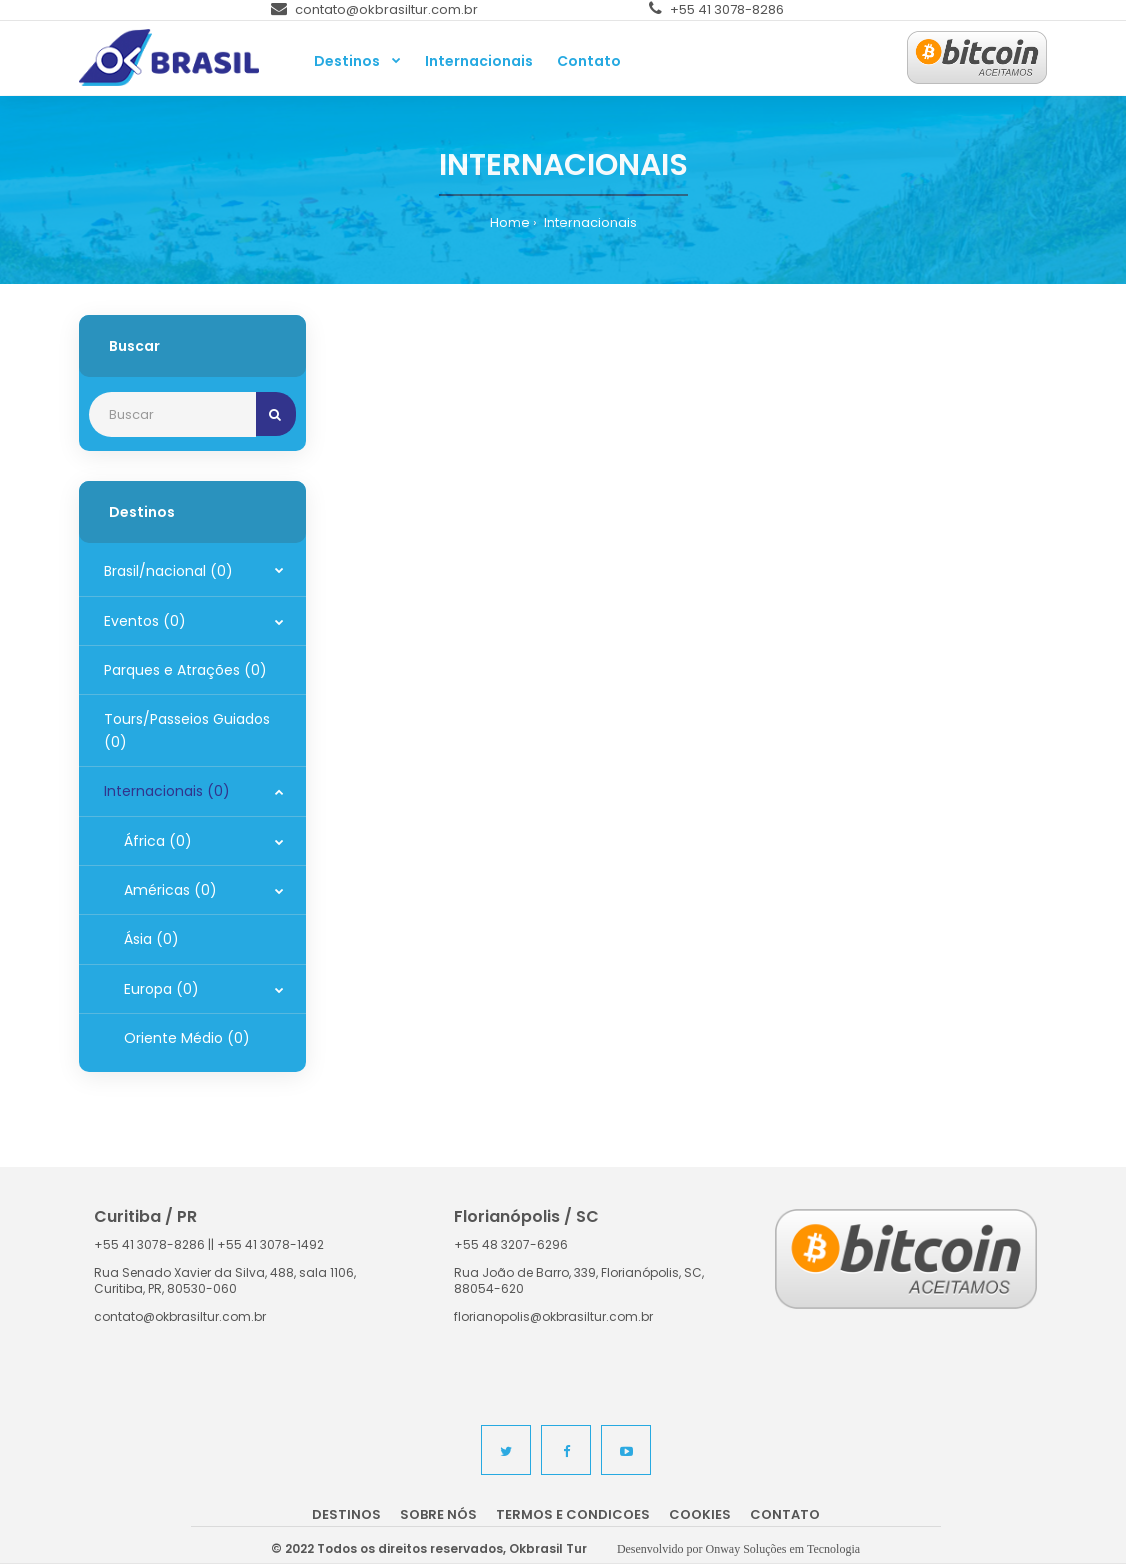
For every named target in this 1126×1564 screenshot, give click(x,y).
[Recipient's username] (172, 414)
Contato (785, 1514)
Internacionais (589, 222)
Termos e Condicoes (573, 1514)
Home (510, 222)
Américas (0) (170, 890)
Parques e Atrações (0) (185, 670)
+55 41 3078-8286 (716, 9)
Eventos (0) (145, 621)
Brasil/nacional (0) (168, 571)
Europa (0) (161, 989)
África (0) (158, 841)
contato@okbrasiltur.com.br (374, 9)
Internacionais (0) (167, 791)
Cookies (700, 1514)
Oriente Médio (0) (187, 1038)
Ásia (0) (151, 939)
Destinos (346, 1514)
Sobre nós (438, 1514)
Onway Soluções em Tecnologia (783, 1549)
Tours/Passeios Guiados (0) (187, 730)
